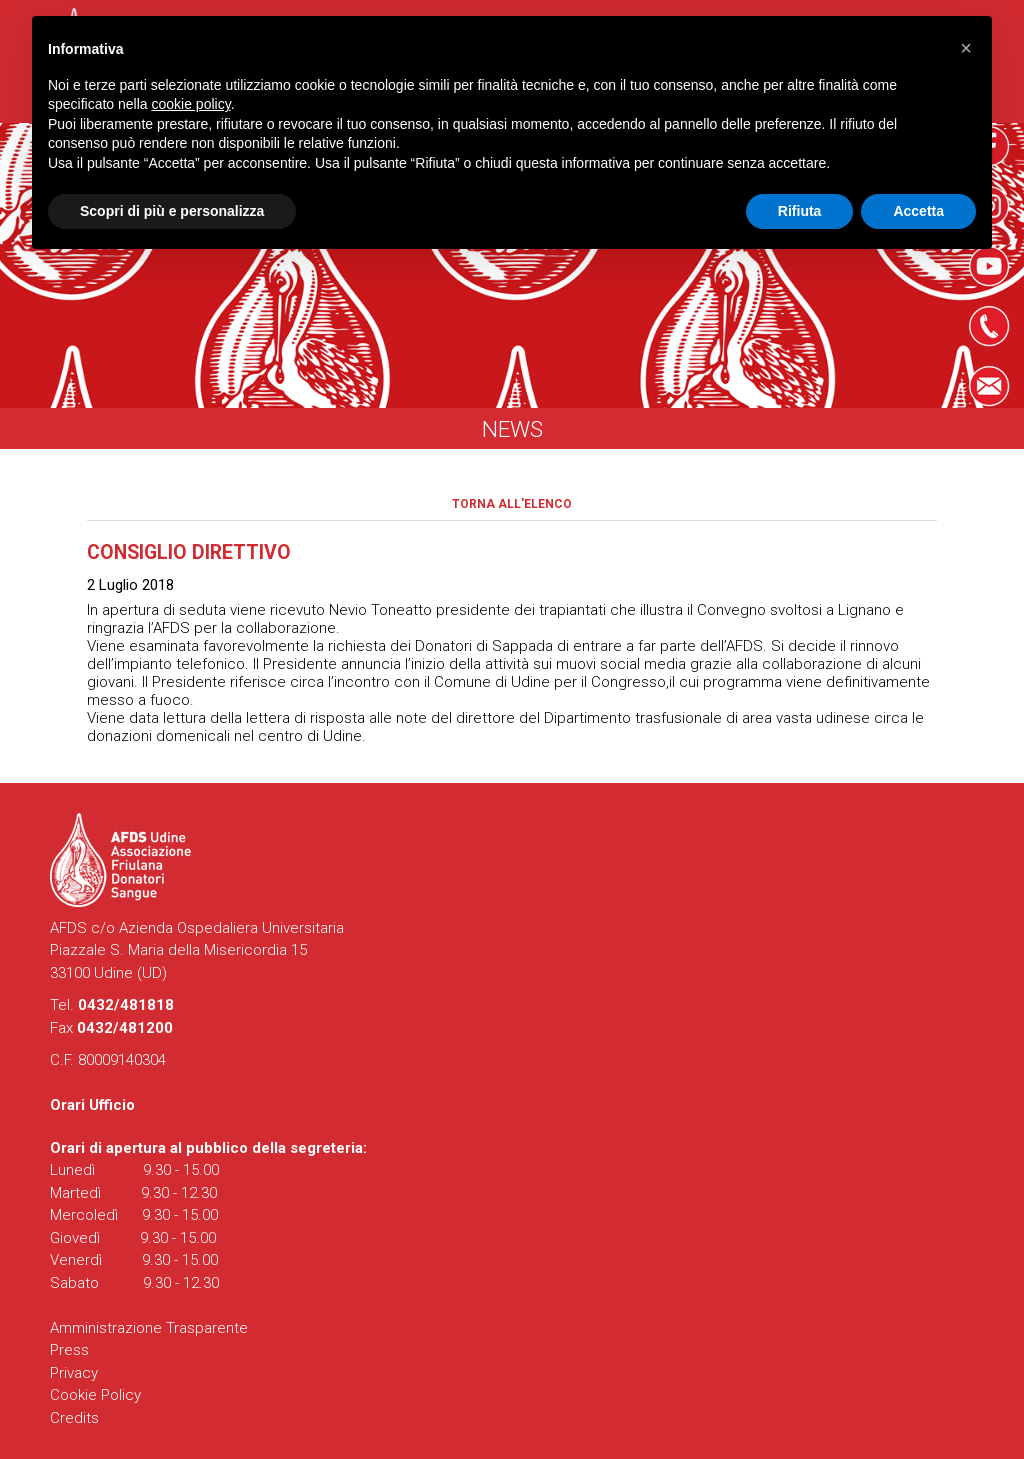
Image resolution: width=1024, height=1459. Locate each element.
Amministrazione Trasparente (149, 1328)
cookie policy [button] (191, 104)
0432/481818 (126, 1005)
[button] (966, 48)
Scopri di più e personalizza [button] (172, 211)
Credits (74, 1418)
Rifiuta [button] (800, 211)
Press (69, 1350)
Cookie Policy (95, 1395)
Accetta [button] (918, 211)
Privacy (74, 1373)
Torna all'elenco (512, 504)
